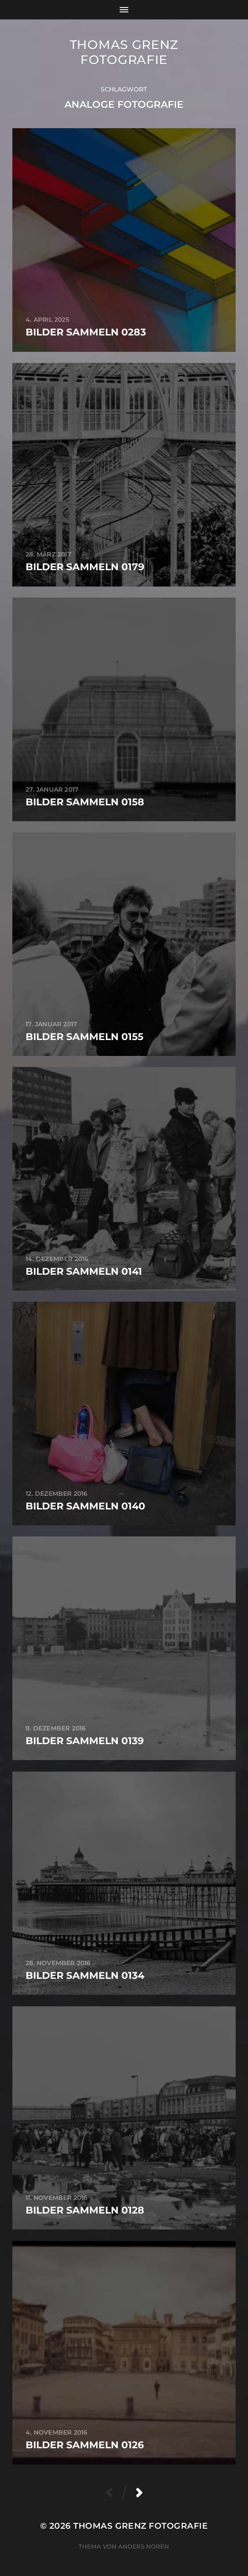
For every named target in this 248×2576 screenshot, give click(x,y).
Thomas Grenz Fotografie (124, 52)
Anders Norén (143, 2546)
